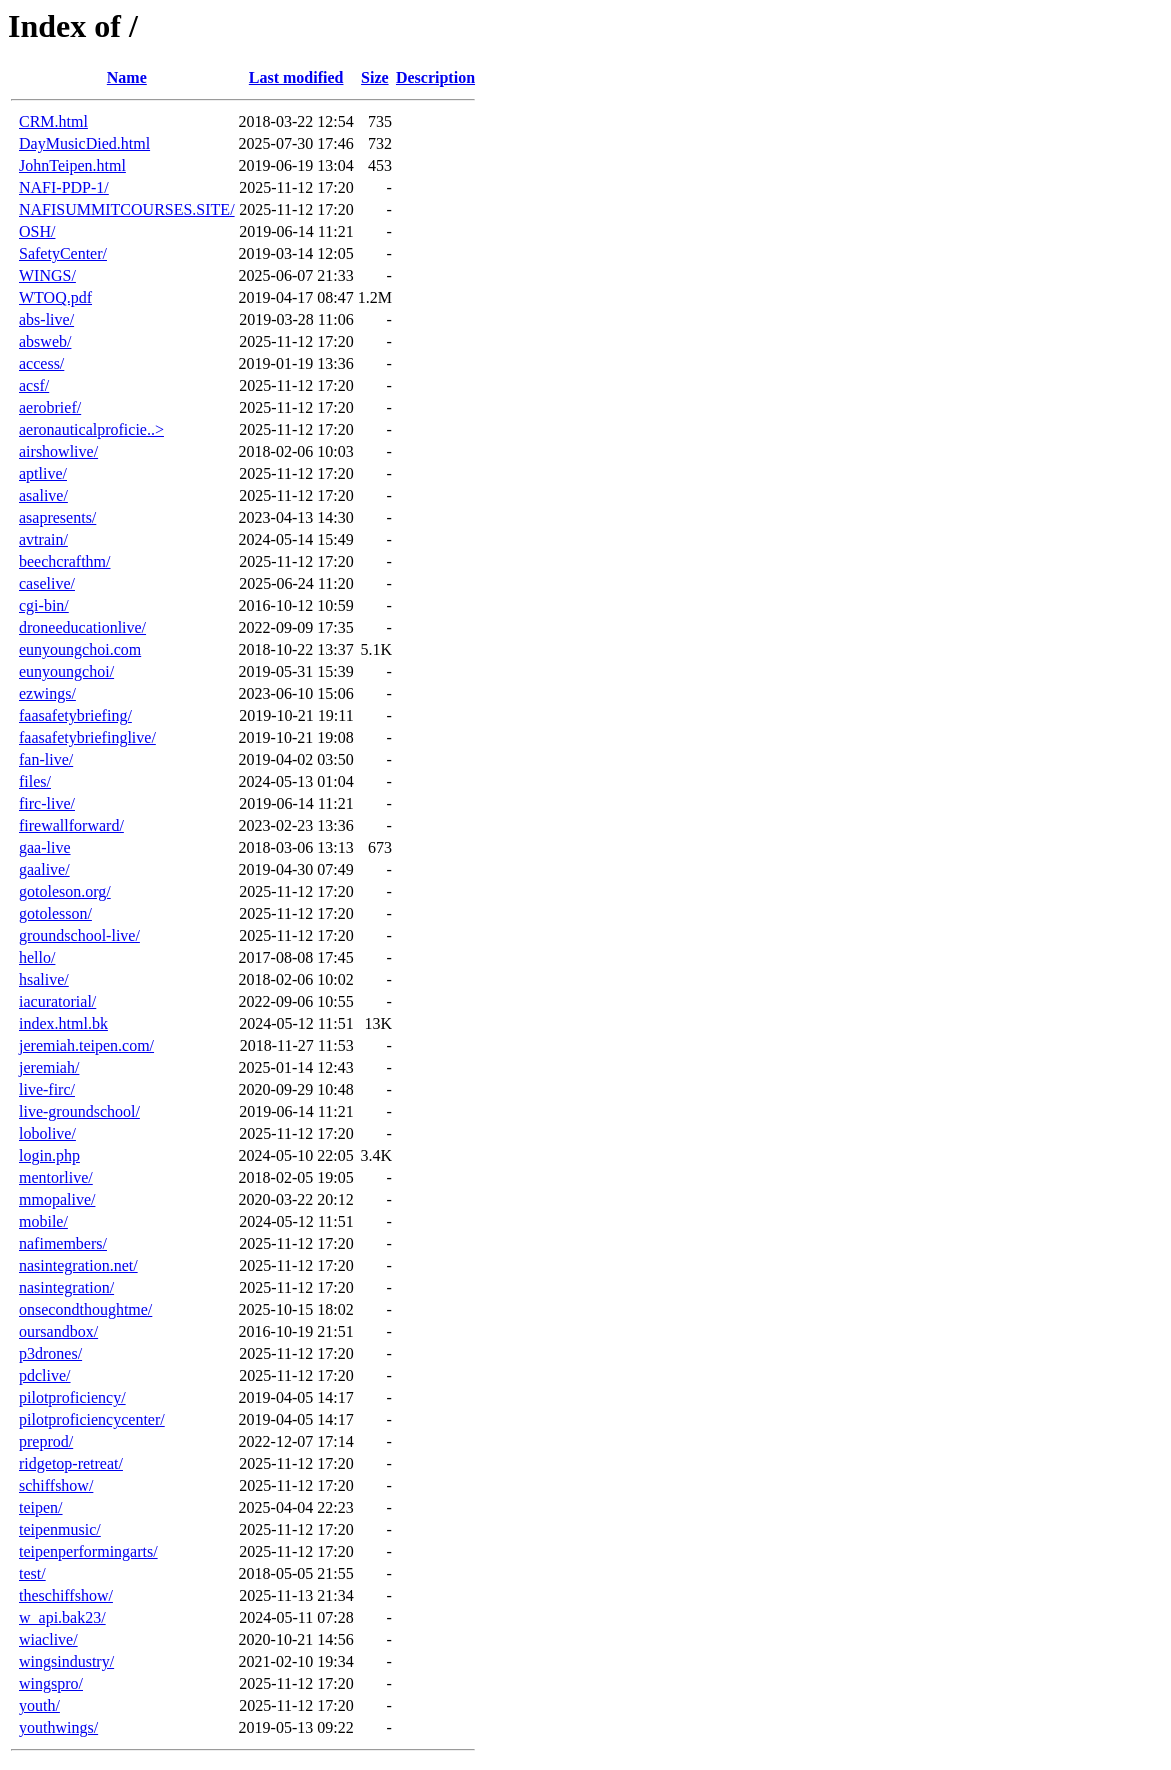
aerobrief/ (50, 407)
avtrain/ (43, 539)
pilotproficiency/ (72, 1397)
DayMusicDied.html (84, 143)
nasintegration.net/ (78, 1265)
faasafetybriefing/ (75, 715)
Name (127, 77)
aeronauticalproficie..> (91, 429)
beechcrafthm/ (65, 561)
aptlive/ (43, 473)
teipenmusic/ (60, 1529)
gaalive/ (44, 869)
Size (375, 77)
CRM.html (53, 121)
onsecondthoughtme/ (85, 1309)
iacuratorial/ (57, 1001)
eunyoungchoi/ (66, 671)
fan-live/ (46, 759)
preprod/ (46, 1441)
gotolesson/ (55, 913)
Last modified (296, 77)
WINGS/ (47, 275)
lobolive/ (47, 1133)
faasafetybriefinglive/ (87, 737)
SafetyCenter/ (63, 253)
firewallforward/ (71, 825)
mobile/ (43, 1221)
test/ (32, 1573)
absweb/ (45, 341)
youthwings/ (58, 1727)
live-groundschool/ (79, 1111)
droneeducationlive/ (82, 627)
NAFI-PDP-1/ (64, 187)
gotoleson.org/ (65, 891)
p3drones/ (50, 1353)
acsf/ (34, 385)
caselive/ (47, 583)
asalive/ (43, 495)
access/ (41, 363)
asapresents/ (57, 517)
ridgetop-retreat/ (71, 1463)
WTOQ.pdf (55, 297)
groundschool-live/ (79, 935)
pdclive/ (45, 1375)
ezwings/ (47, 693)
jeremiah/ (49, 1067)
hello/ (37, 957)
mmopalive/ (57, 1199)
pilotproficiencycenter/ (92, 1419)
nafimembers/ (63, 1243)
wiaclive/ (48, 1639)
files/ (35, 781)
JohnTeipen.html (72, 165)
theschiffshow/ (66, 1595)
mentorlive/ (56, 1177)
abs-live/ (46, 319)
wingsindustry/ (66, 1661)
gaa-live (45, 847)
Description (435, 77)
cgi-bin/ (44, 605)
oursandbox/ (58, 1331)
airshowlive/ (58, 451)
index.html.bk (63, 1023)
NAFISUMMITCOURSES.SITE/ (127, 209)
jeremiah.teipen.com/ (86, 1045)
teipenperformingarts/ (88, 1551)
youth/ (39, 1705)
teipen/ (41, 1507)
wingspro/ (51, 1683)
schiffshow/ (56, 1485)
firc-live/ (47, 803)
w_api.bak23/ (62, 1617)
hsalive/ (44, 979)
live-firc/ (47, 1089)
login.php (49, 1155)
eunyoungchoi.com (80, 649)
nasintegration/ (66, 1287)
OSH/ (37, 231)
